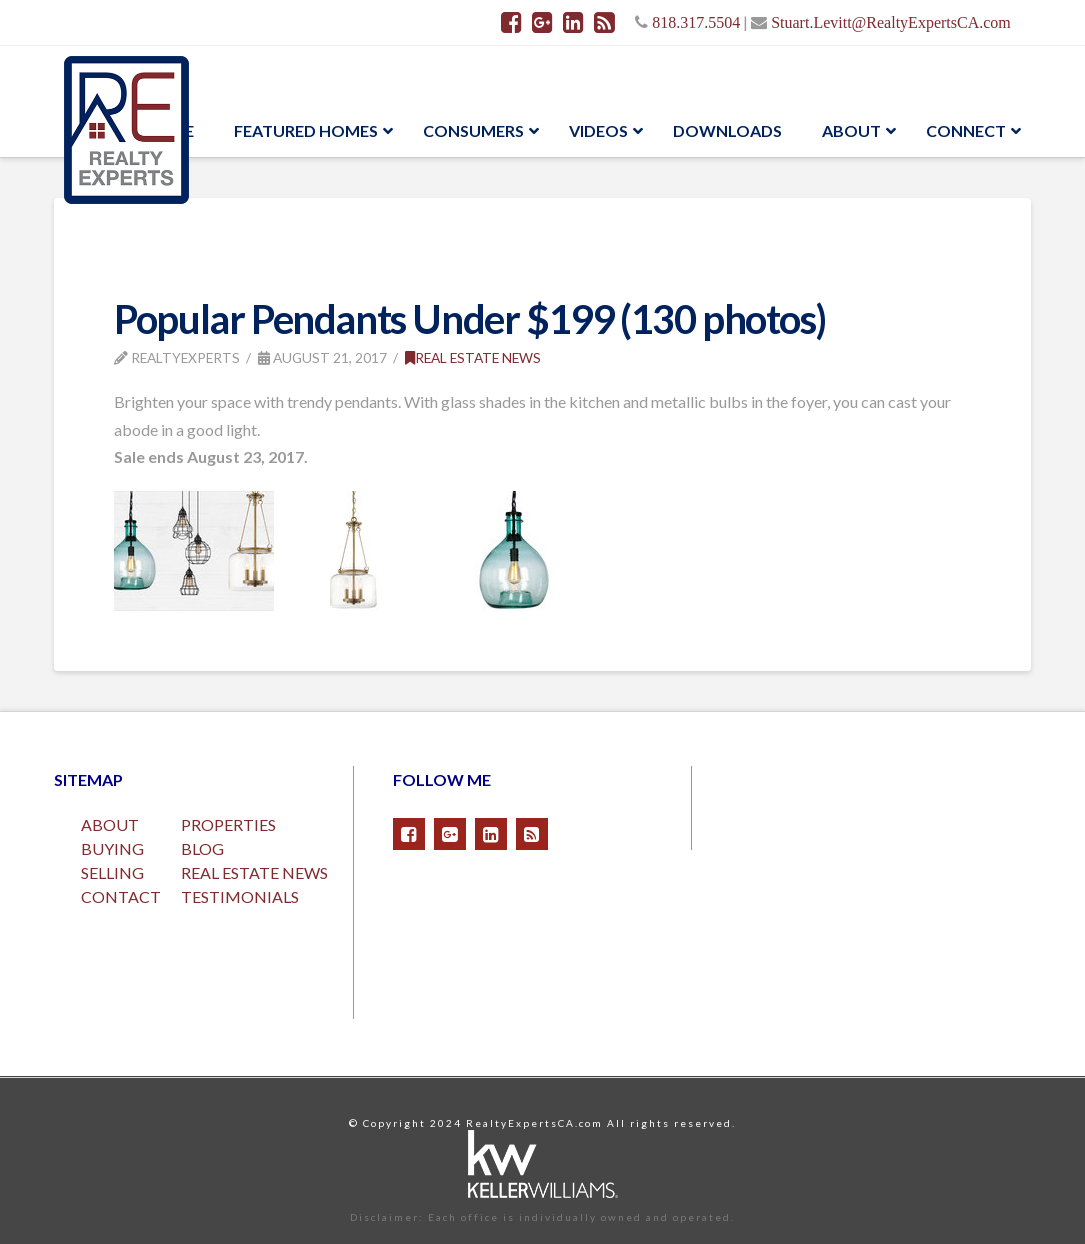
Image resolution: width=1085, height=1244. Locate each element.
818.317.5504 (696, 22)
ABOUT (110, 824)
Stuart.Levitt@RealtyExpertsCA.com (891, 22)
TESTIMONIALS (240, 896)
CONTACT (121, 896)
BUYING (112, 848)
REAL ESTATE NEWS (254, 872)
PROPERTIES (228, 824)
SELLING (112, 872)
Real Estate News (473, 357)
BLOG (202, 848)
